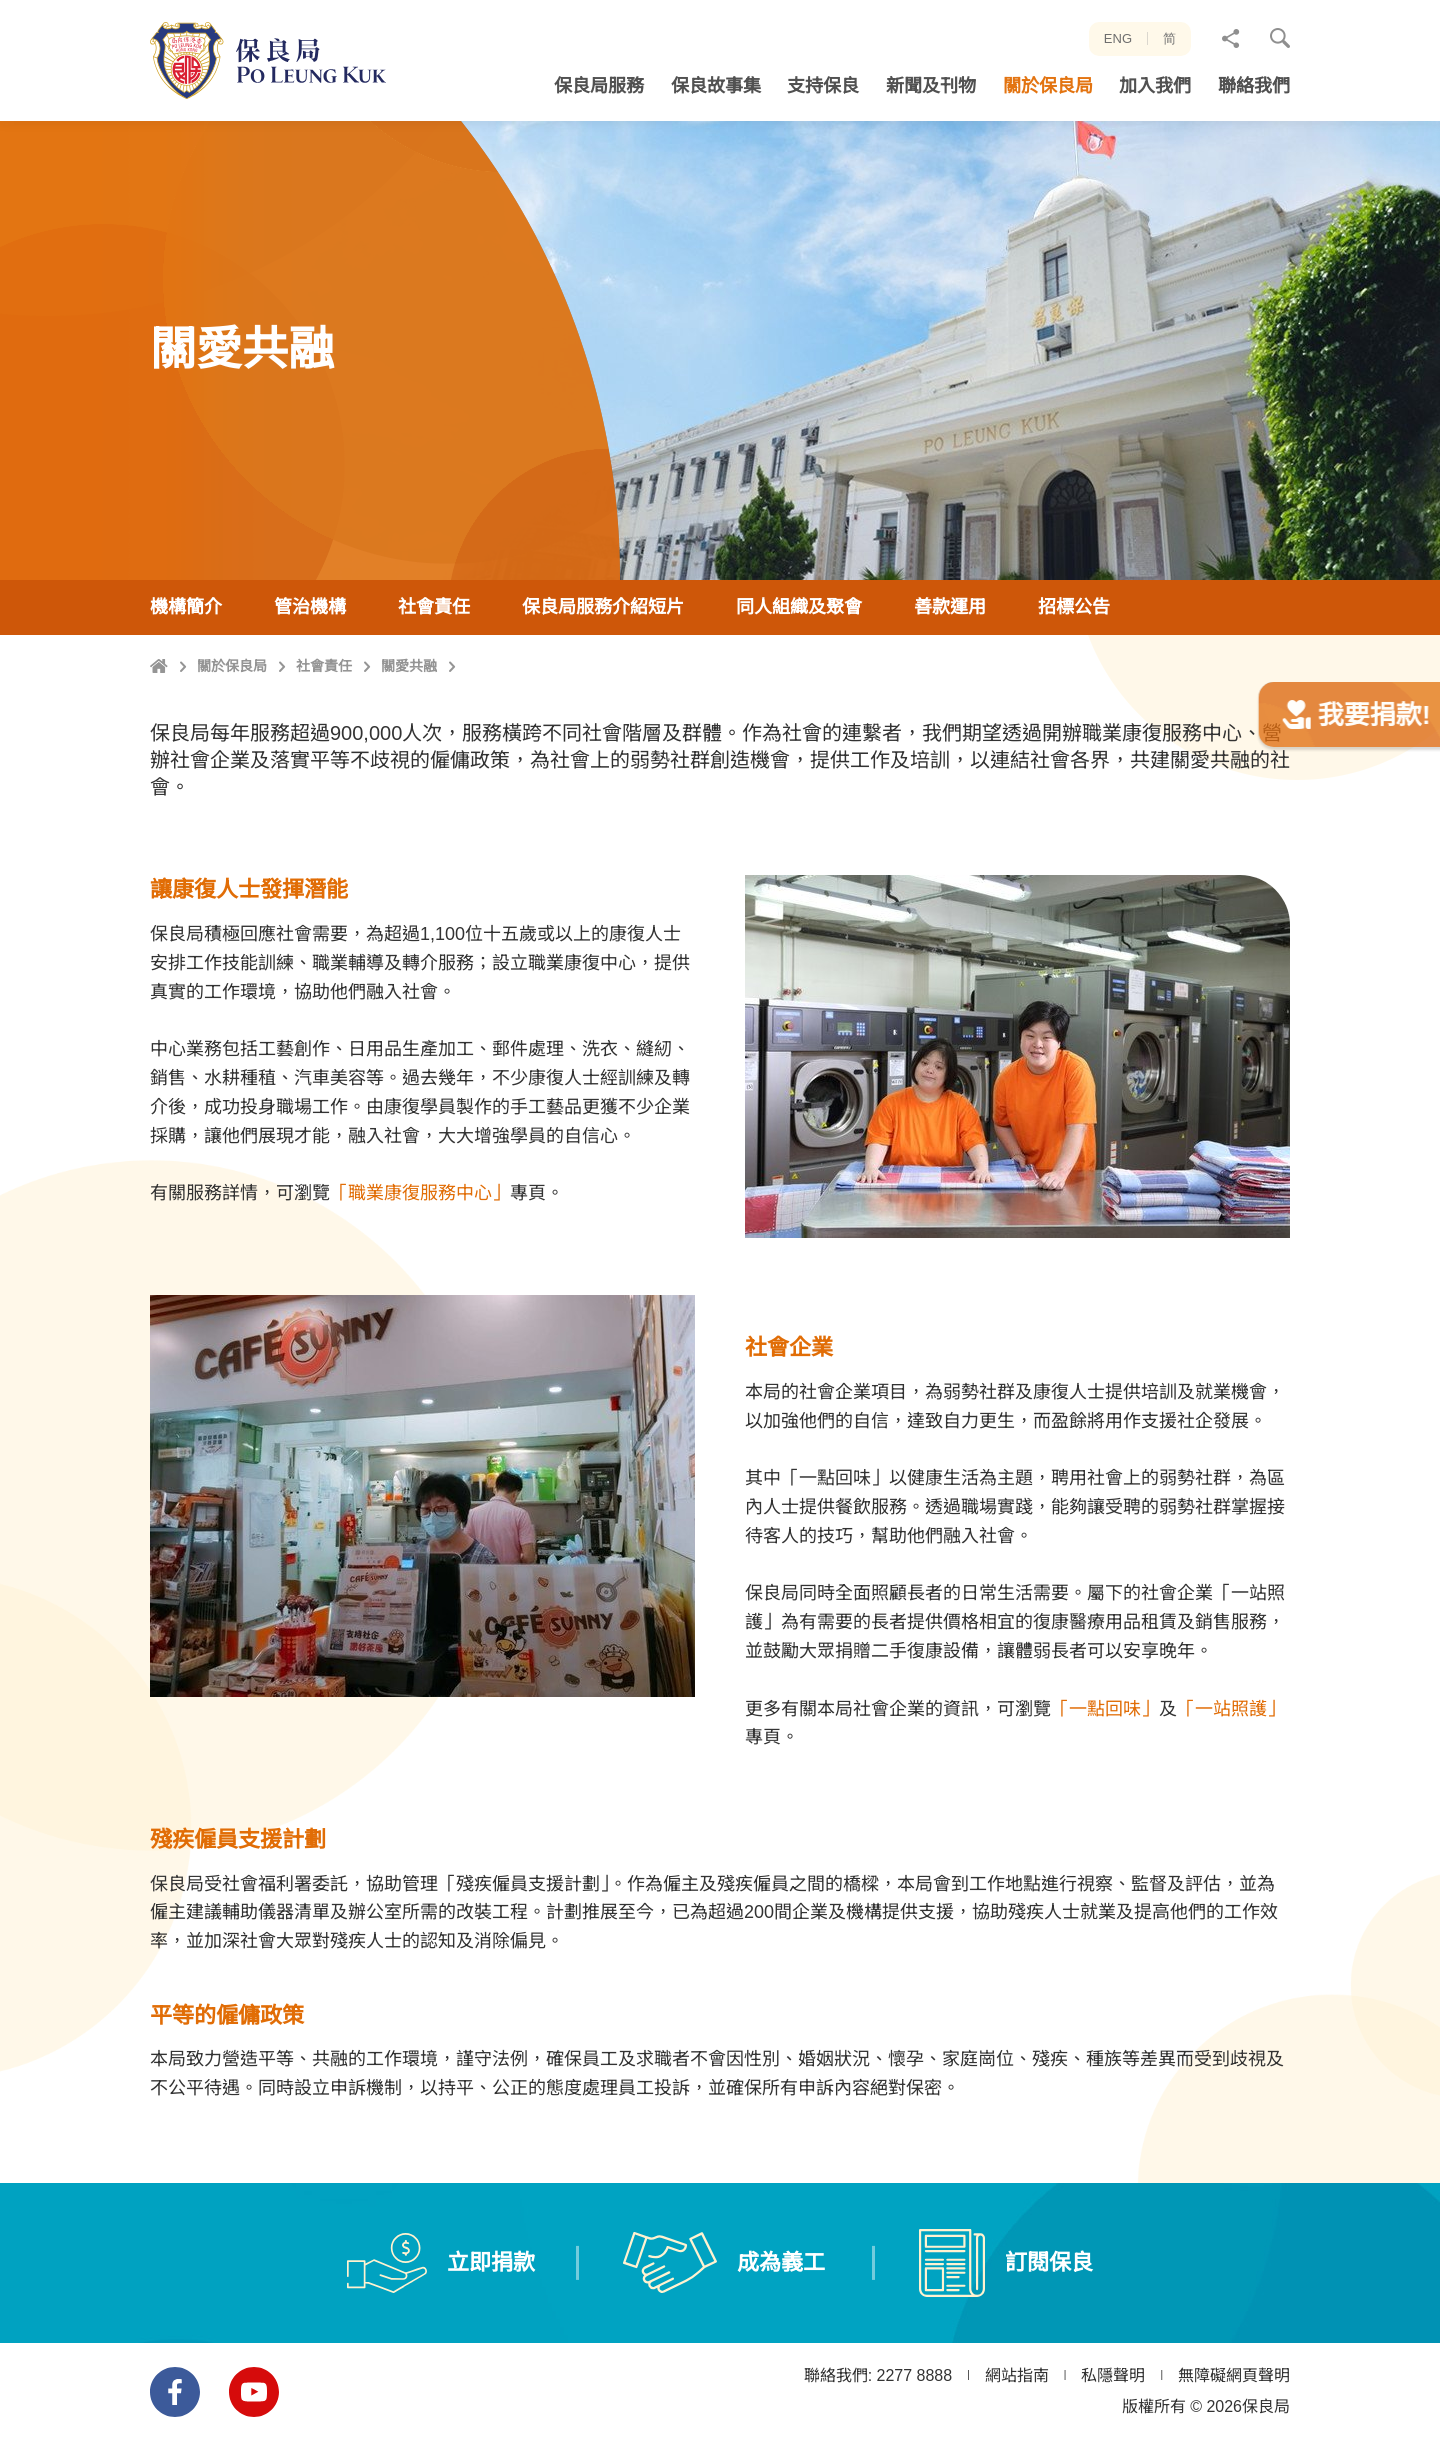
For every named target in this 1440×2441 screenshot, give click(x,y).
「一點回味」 (1105, 1787)
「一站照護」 (1231, 1787)
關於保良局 (232, 763)
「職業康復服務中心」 (420, 1271)
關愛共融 (409, 763)
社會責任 (324, 763)
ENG (1118, 38)
